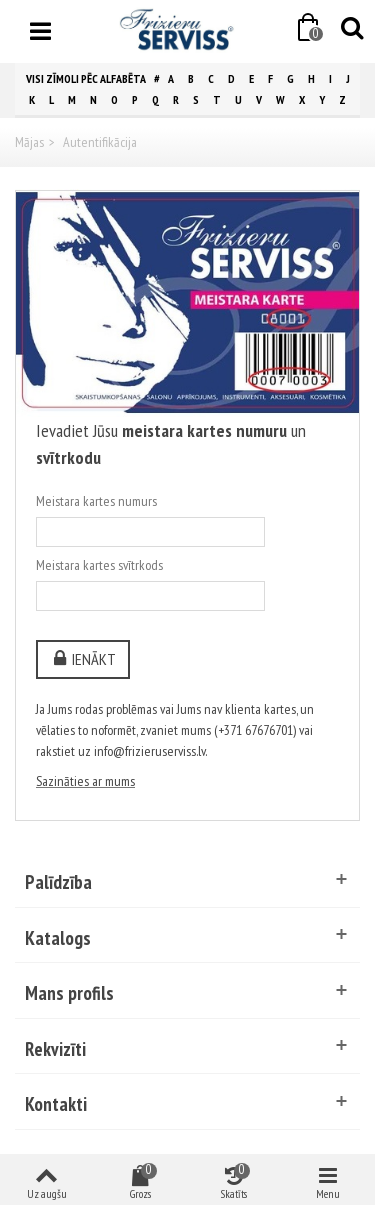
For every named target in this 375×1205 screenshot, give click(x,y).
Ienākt (83, 659)
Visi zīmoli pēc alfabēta (86, 78)
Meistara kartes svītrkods (99, 565)
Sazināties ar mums (85, 781)
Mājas (29, 142)
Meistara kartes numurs (96, 501)
